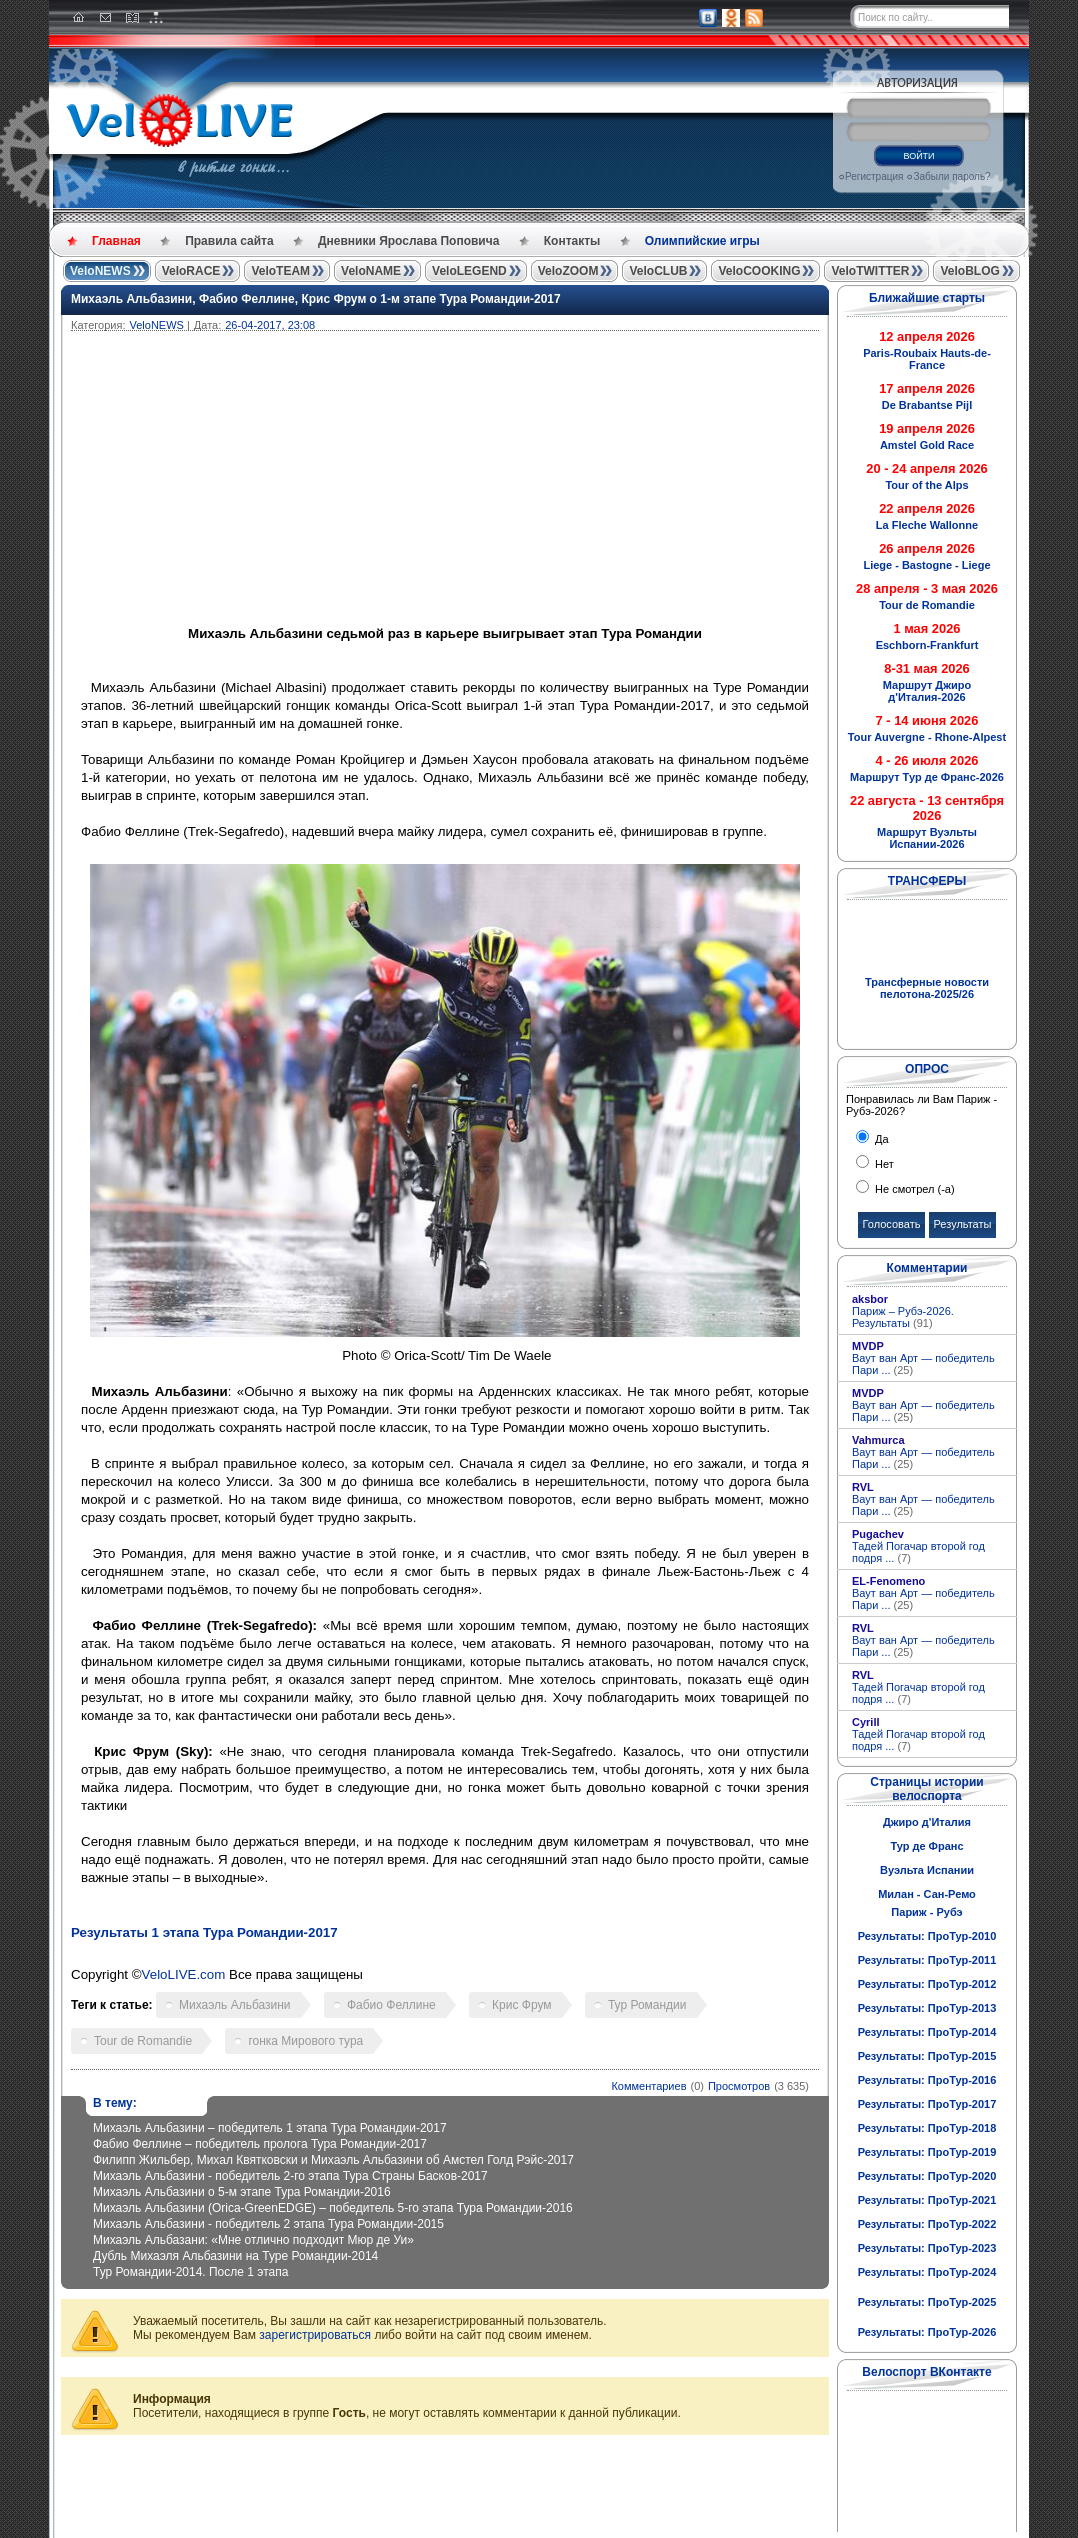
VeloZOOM (568, 271)
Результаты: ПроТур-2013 (927, 2008)
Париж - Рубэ (926, 1912)
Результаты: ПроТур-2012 (927, 1984)
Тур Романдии (647, 2005)
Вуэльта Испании (927, 1870)
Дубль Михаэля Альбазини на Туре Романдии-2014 (235, 2256)
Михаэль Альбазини (235, 2005)
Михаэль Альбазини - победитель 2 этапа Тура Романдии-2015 (268, 2224)
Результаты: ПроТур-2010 (927, 1936)
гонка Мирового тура (305, 2041)
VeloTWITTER (870, 271)
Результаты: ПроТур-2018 (927, 2128)
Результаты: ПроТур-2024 (927, 2272)
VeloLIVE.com (184, 1974)
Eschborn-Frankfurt (927, 645)
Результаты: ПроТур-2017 (927, 2104)
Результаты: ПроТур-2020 (927, 2176)
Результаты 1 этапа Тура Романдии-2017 (204, 1932)
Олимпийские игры (702, 241)
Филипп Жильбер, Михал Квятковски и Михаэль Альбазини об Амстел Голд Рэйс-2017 (333, 2160)
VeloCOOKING (759, 271)
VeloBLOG (969, 271)
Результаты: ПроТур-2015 (927, 2056)
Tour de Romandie (143, 2041)
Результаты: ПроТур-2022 (927, 2224)
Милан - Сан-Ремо (927, 1894)
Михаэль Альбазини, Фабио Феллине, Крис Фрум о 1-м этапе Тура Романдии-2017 (316, 299)
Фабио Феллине (391, 2005)
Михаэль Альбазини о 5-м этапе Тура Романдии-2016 (242, 2192)
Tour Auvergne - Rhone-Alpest (927, 737)
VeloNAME (371, 271)
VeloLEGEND (469, 271)
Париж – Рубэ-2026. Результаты (903, 1317)
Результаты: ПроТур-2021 (927, 2200)
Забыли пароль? (951, 176)
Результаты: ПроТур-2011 (927, 1960)
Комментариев (648, 2086)
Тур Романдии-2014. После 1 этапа (190, 2272)
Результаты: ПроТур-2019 (927, 2152)
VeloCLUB (658, 271)
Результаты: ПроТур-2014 (927, 2032)
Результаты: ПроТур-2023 (927, 2248)
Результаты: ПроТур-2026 (927, 2332)
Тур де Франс (926, 1846)
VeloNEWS (100, 271)
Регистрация (874, 176)
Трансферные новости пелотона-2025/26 (927, 988)
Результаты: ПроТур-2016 (927, 2080)
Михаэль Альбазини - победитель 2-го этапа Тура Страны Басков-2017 (290, 2176)
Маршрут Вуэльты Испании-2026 (927, 838)
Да (880, 1139)
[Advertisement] (541, 481)
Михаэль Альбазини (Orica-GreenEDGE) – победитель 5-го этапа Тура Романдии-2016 (333, 2208)
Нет (883, 1164)
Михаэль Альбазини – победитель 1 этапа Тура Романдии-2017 (270, 2128)
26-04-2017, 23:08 (270, 325)
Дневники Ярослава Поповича (408, 241)
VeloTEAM (280, 271)
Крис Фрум (521, 2005)
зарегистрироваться (315, 2335)
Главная (116, 241)
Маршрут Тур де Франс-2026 (927, 777)
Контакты (572, 241)
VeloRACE (191, 271)
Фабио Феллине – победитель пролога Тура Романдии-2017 (260, 2144)
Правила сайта (229, 241)
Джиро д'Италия (927, 1822)
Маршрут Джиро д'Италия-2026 (927, 691)
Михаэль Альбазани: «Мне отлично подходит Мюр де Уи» (253, 2240)
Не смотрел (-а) (913, 1189)
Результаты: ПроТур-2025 (927, 2302)
